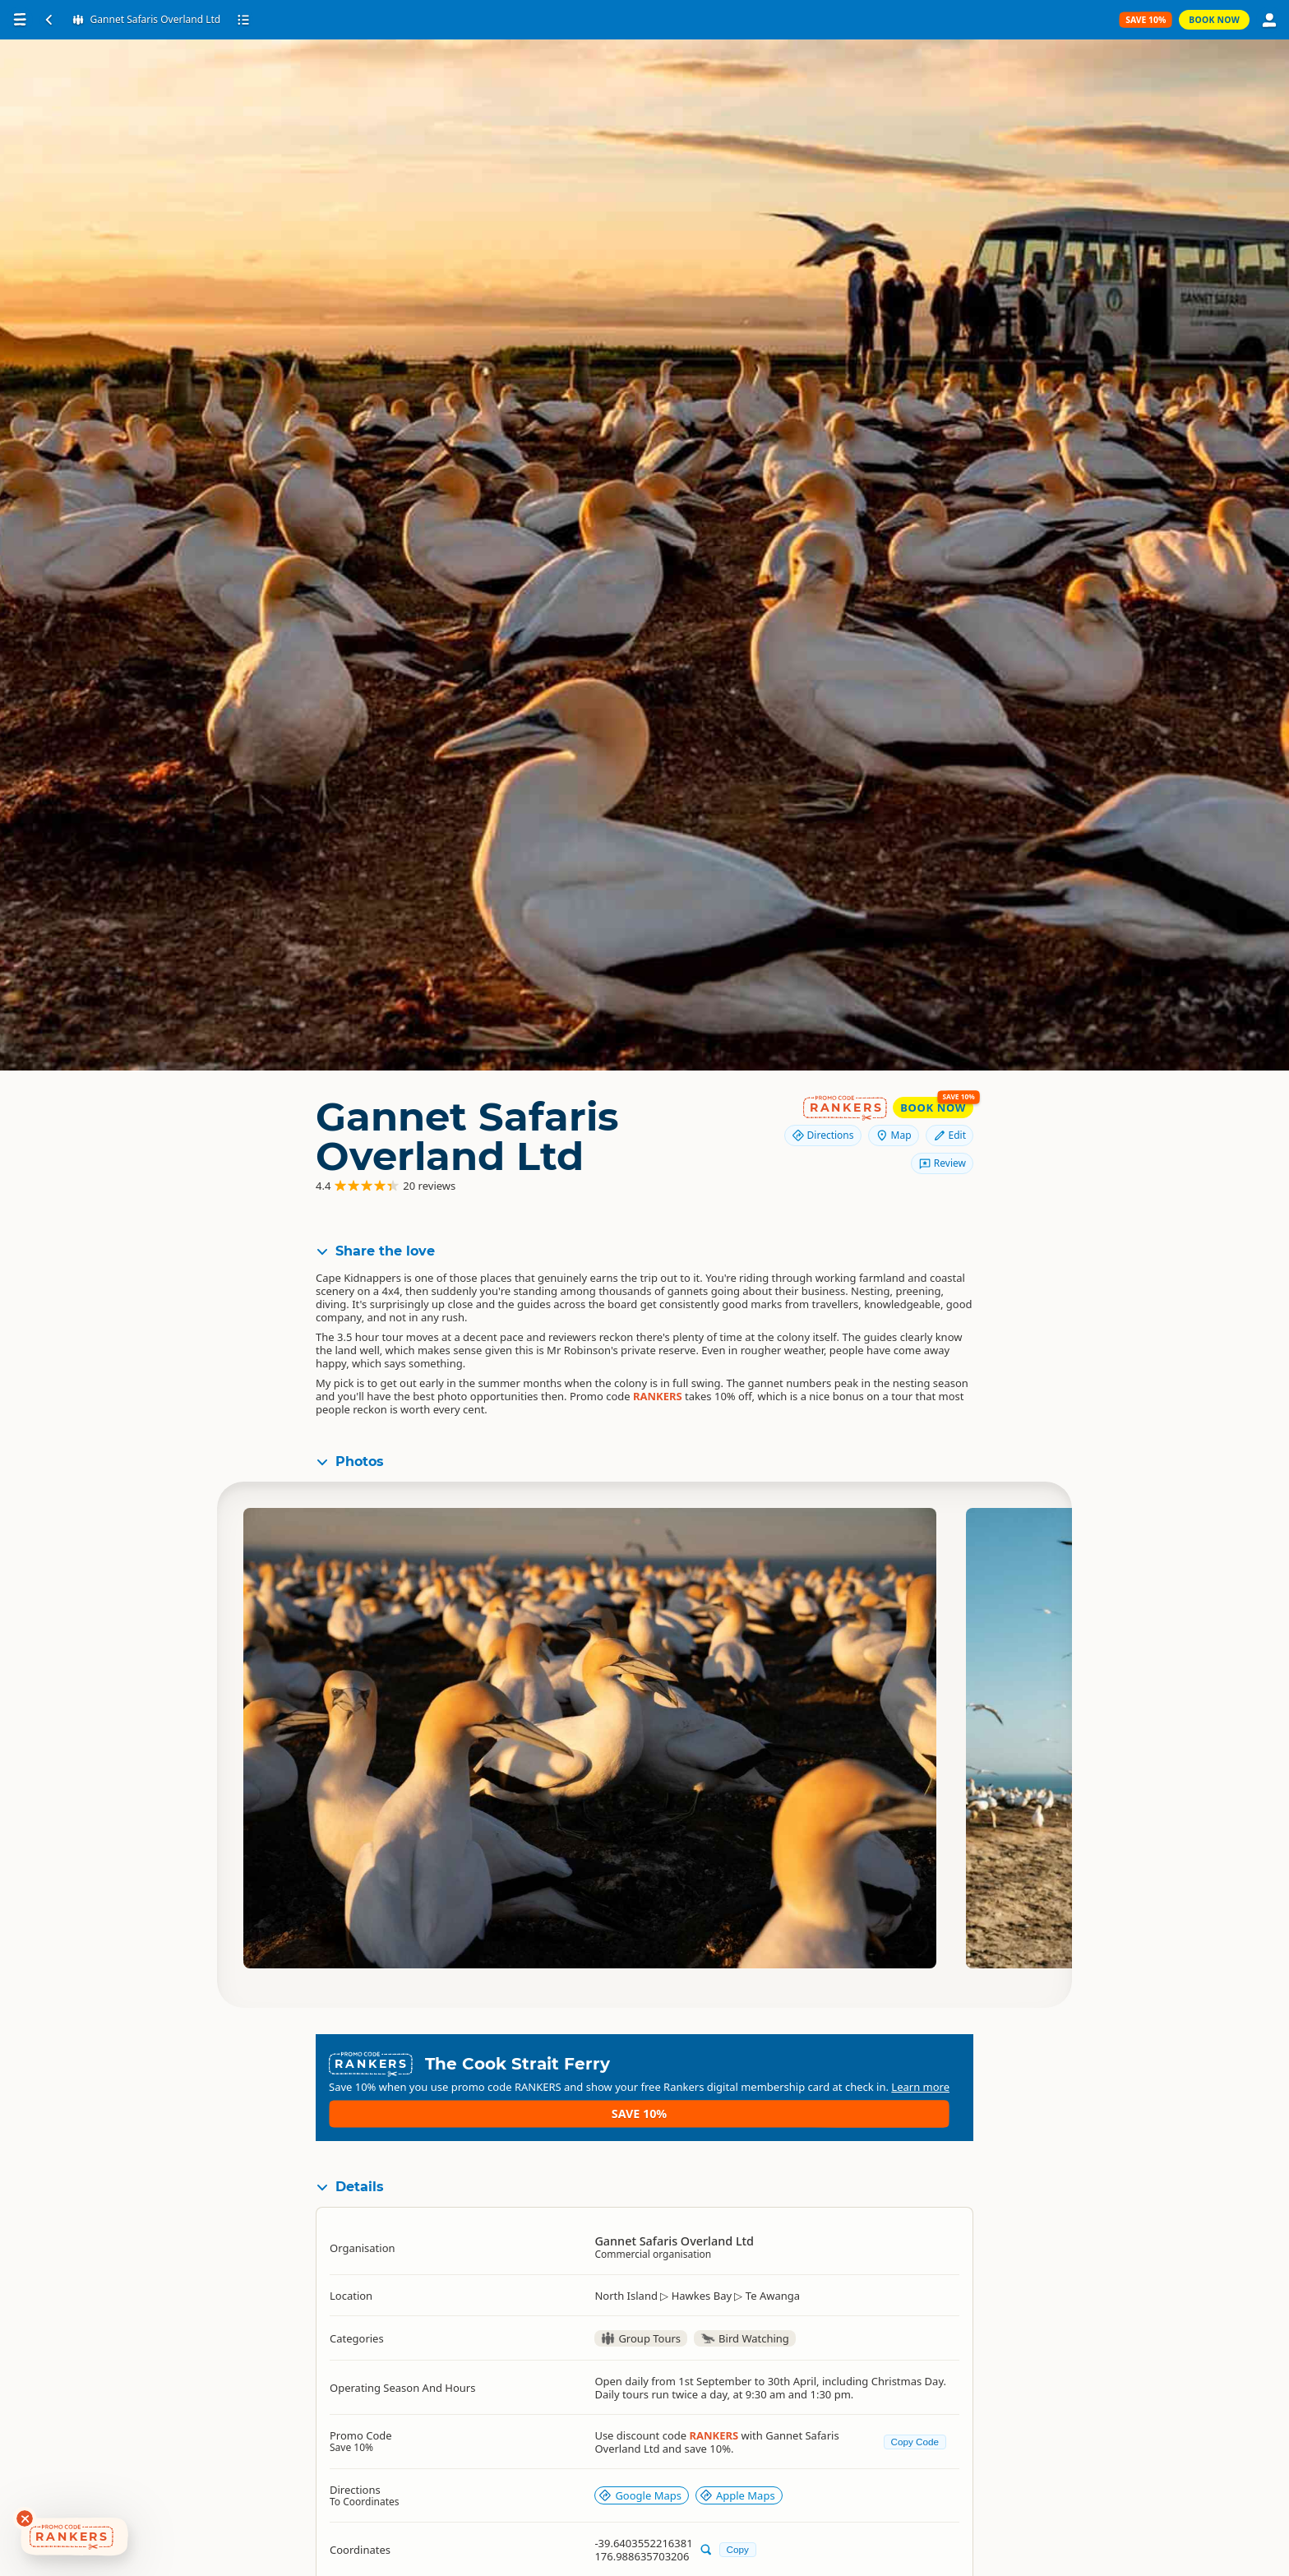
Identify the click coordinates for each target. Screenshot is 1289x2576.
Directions (823, 1135)
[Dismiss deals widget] (24, 2518)
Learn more (671, 2085)
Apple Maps (737, 2469)
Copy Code (915, 2414)
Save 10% (912, 2071)
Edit (949, 1135)
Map (894, 1135)
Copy (738, 2522)
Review (942, 1163)
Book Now (1214, 19)
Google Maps (639, 2469)
